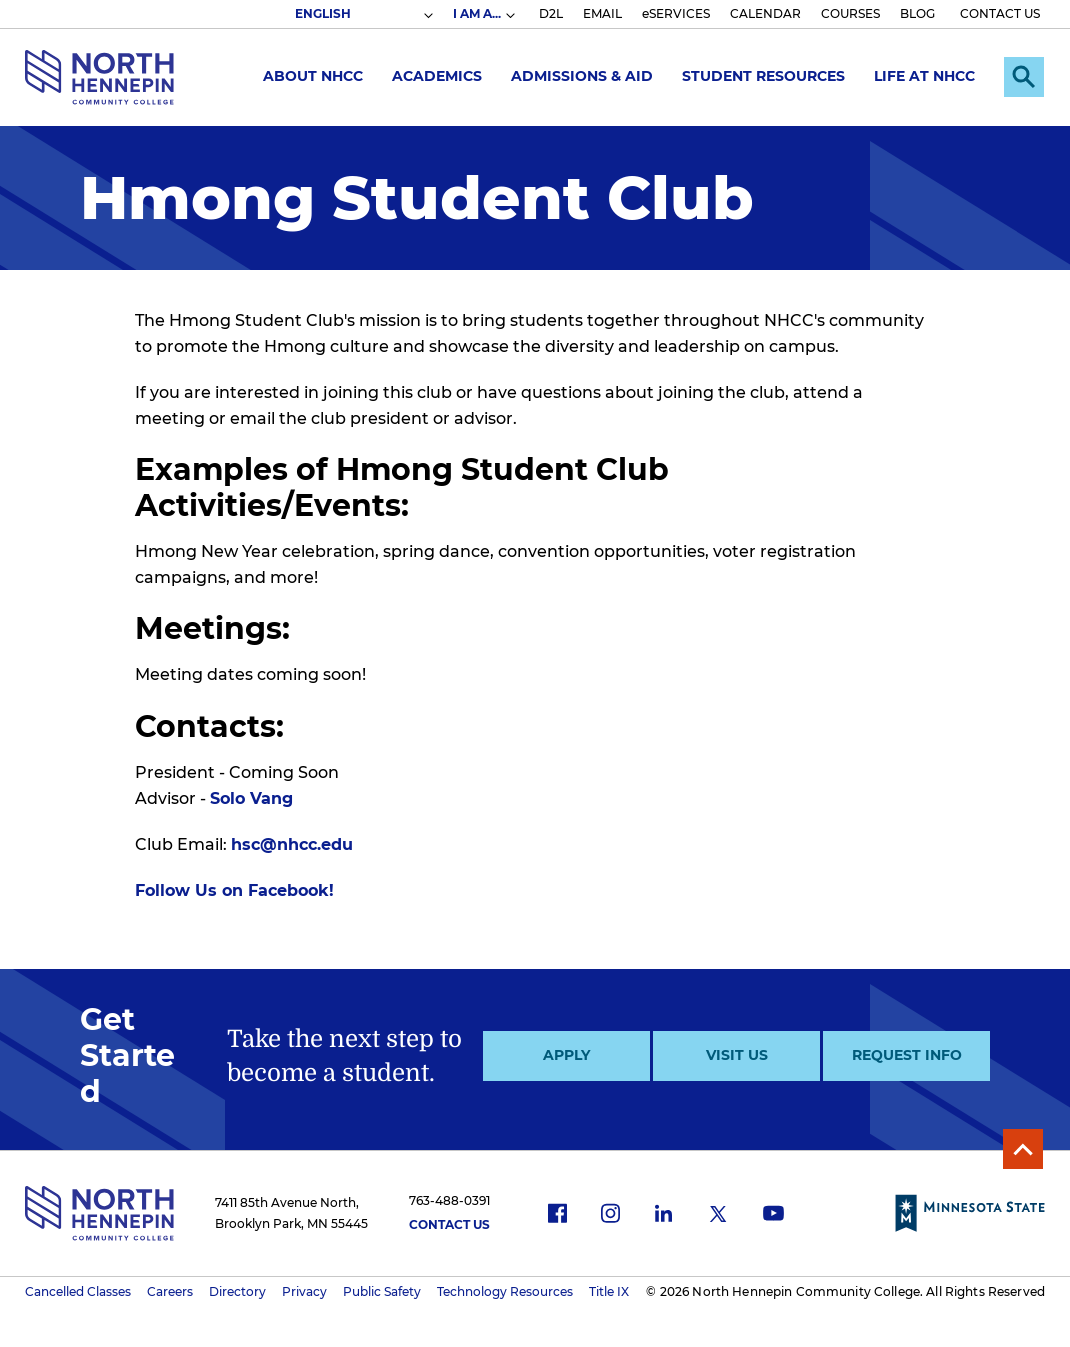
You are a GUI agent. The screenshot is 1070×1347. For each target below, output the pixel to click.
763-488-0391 (449, 1200)
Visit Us (737, 1055)
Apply (566, 1055)
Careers (170, 1291)
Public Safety (382, 1291)
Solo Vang (251, 798)
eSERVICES (676, 13)
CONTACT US (1000, 13)
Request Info (907, 1055)
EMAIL (602, 13)
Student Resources (763, 76)
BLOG (917, 13)
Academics (437, 76)
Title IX (609, 1291)
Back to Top (1023, 1149)
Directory (237, 1291)
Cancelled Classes (78, 1291)
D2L (551, 13)
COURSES (850, 13)
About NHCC (313, 76)
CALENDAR (765, 13)
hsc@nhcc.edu (292, 844)
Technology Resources (505, 1291)
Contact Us (449, 1224)
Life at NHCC (924, 76)
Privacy (304, 1291)
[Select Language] (363, 14)
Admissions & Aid (582, 76)
